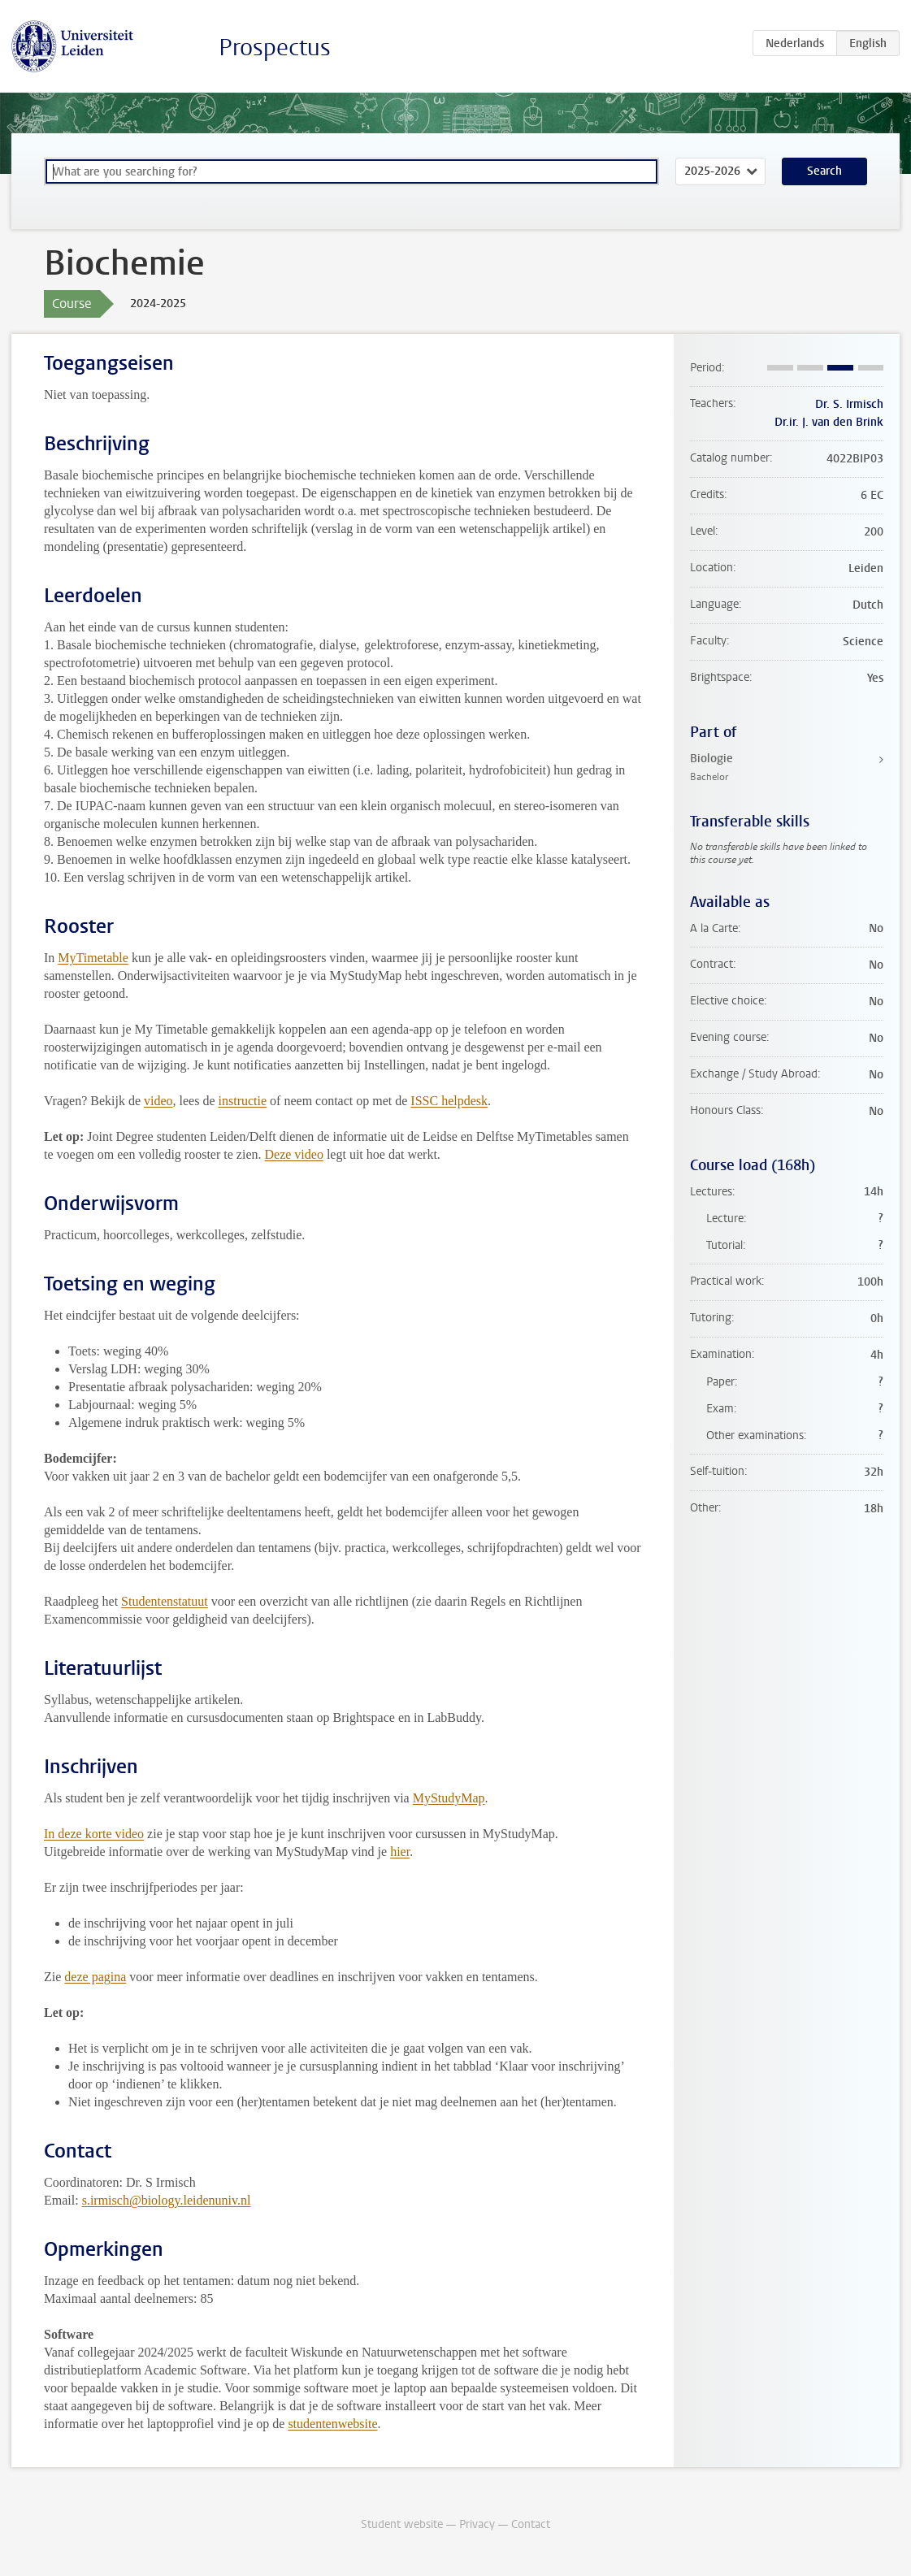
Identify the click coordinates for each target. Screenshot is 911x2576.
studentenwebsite (332, 2424)
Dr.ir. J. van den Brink (828, 422)
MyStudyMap (449, 1798)
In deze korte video (94, 1834)
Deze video (293, 1154)
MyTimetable (93, 958)
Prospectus (275, 48)
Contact (530, 2524)
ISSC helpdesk (449, 1101)
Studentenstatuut (164, 1601)
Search (824, 171)
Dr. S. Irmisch (849, 404)
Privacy (477, 2524)
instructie (243, 1101)
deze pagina (95, 1977)
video (158, 1101)
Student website (402, 2524)
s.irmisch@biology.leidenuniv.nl (166, 2200)
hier (400, 1851)
